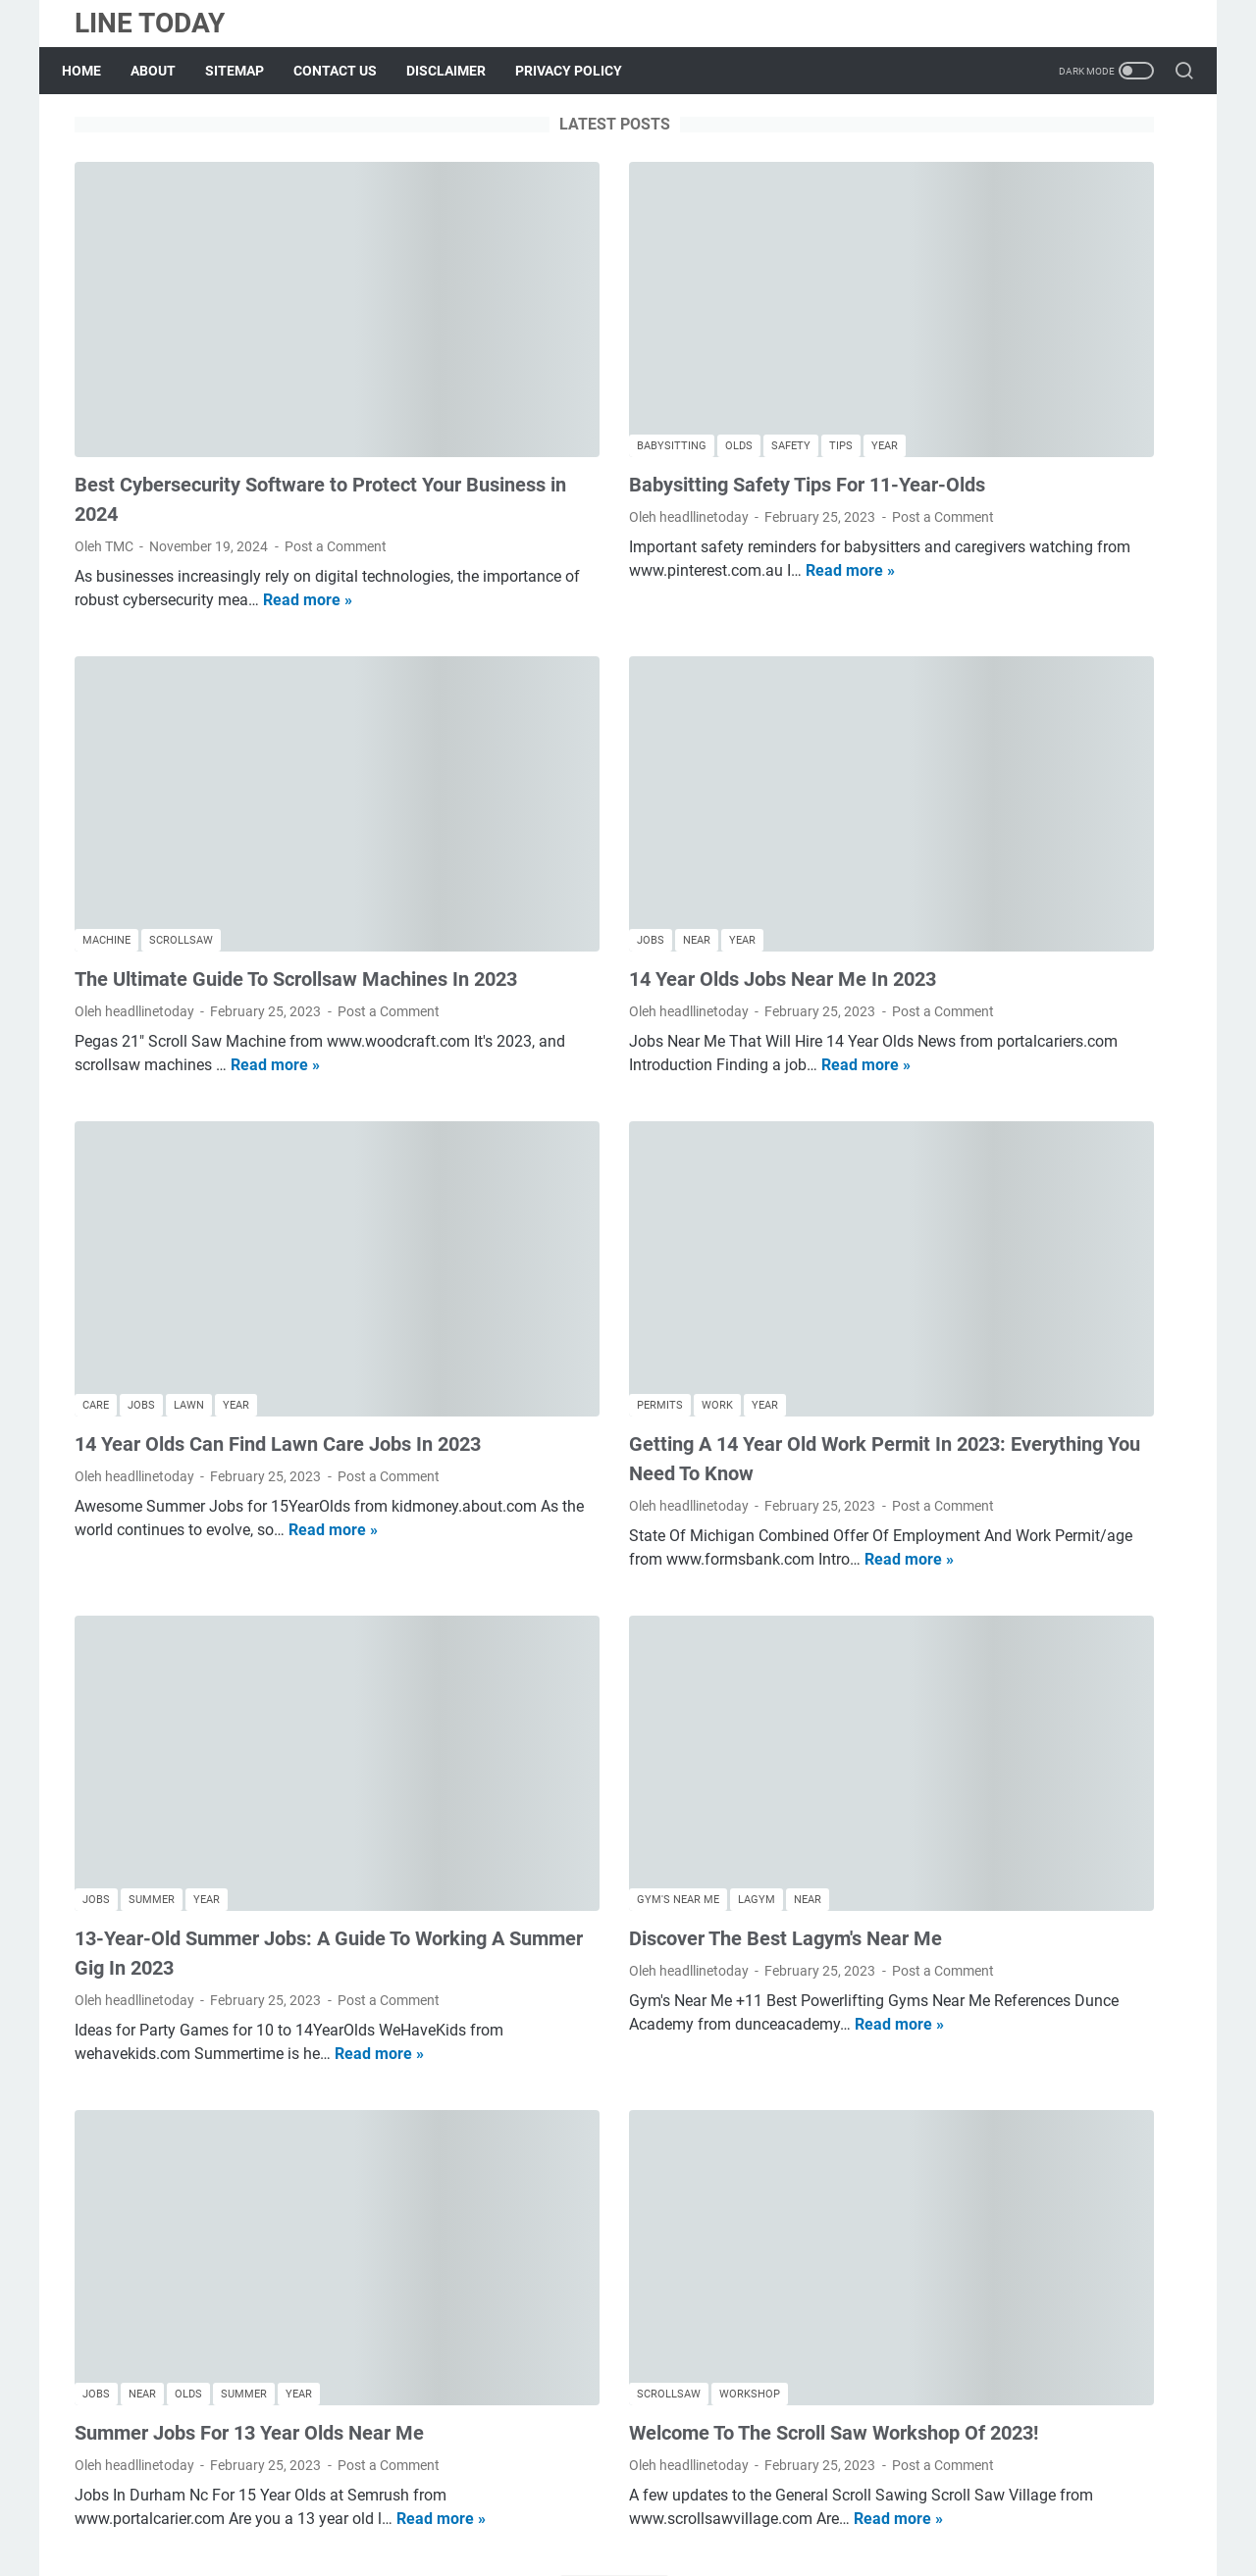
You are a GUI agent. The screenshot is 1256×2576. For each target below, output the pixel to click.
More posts (445, 2389)
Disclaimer (683, 2505)
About (456, 2505)
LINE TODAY (150, 23)
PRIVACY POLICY (581, 70)
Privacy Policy (776, 2505)
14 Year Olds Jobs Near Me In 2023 (613, 825)
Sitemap (520, 2505)
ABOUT (165, 70)
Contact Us (598, 2505)
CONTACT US (348, 70)
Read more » (259, 541)
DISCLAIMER (458, 70)
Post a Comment (336, 464)
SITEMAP (247, 70)
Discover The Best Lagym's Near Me (616, 1713)
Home (94, 70)
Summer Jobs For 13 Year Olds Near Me (249, 2156)
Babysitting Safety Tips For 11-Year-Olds (638, 402)
